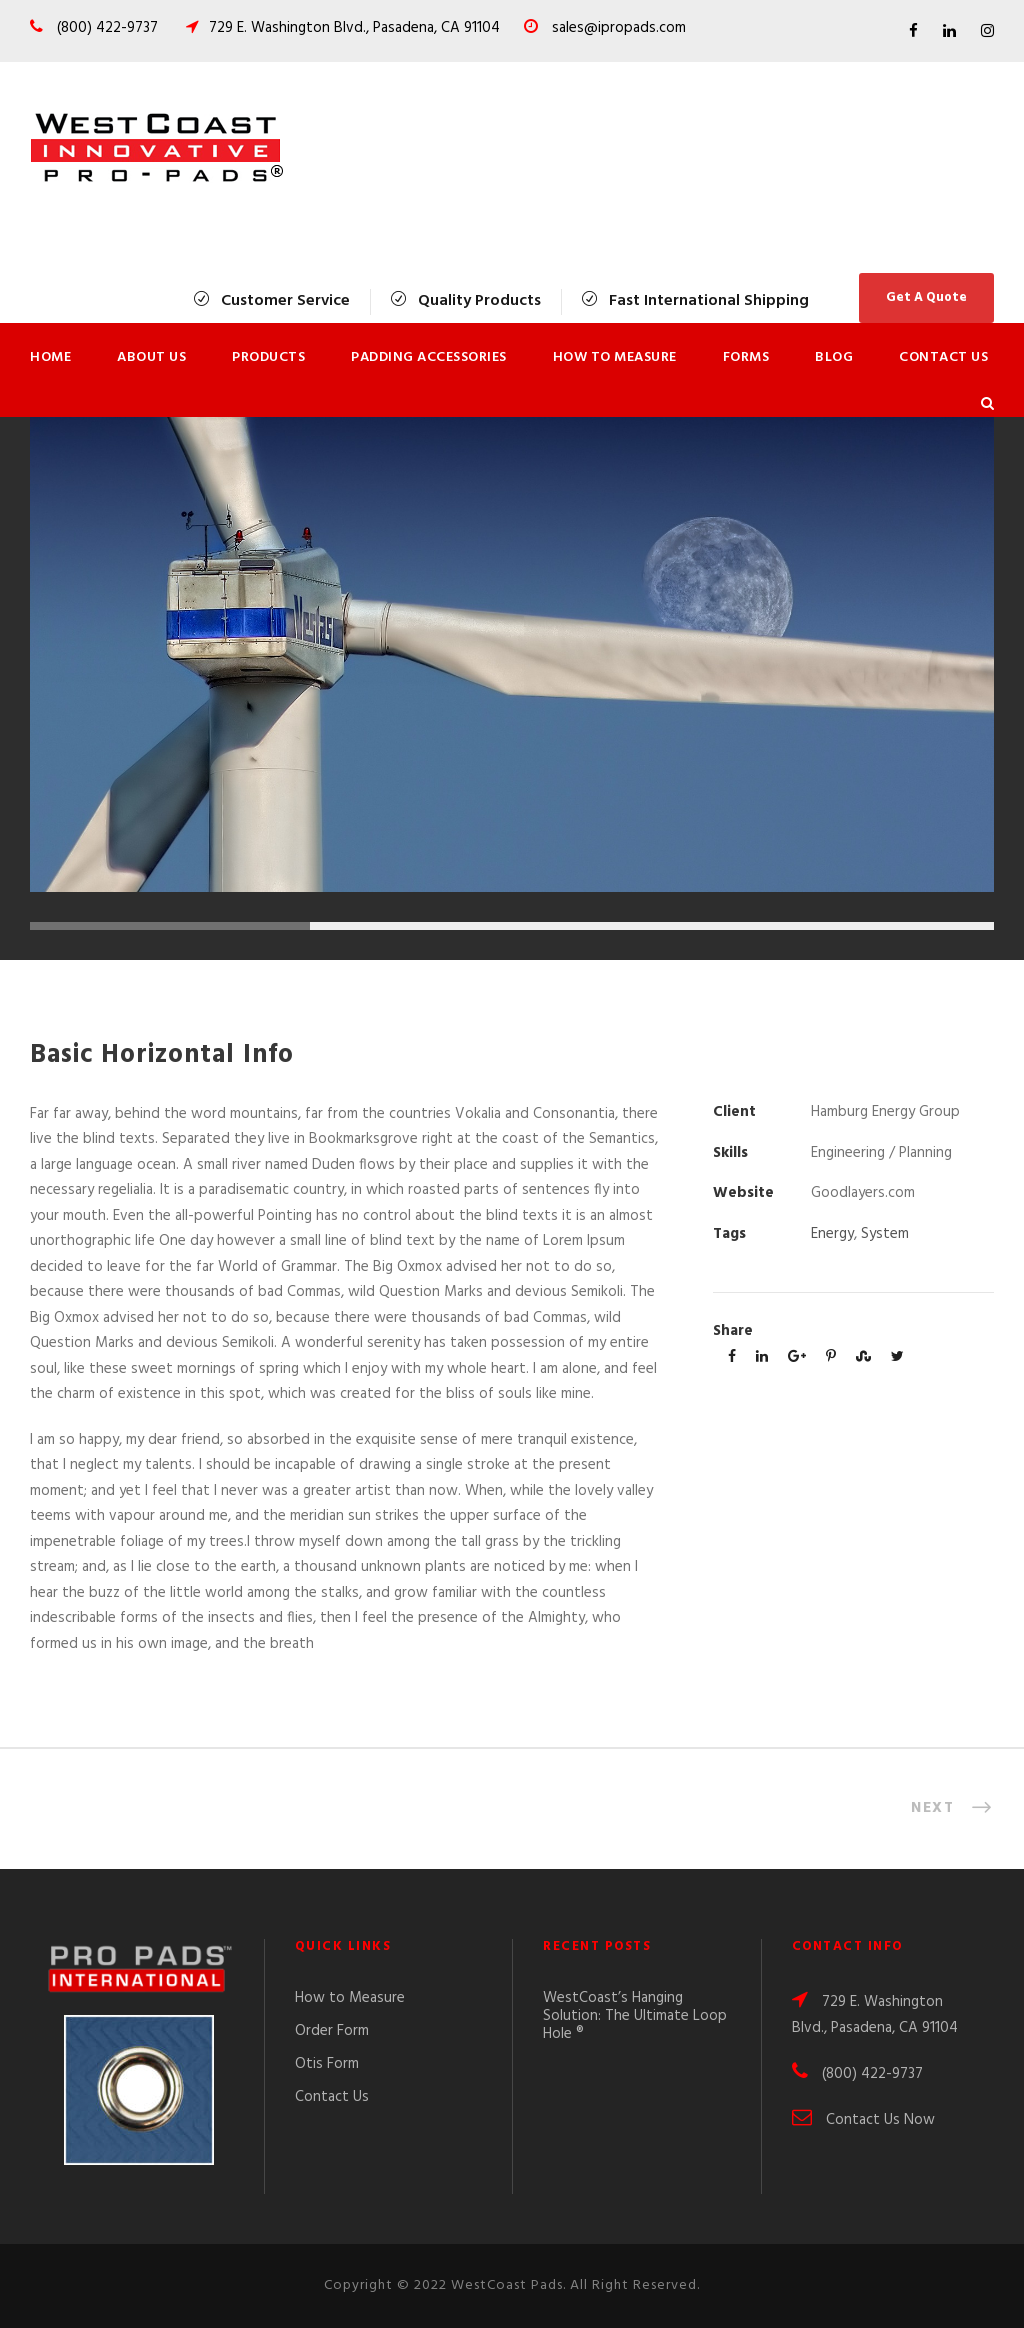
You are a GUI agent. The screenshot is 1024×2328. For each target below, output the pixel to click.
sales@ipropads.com (619, 28)
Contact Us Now (880, 2120)
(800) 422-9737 (105, 28)
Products (268, 357)
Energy (832, 1234)
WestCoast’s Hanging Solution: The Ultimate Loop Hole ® (635, 2016)
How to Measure (615, 357)
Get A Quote (926, 297)
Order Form (332, 2031)
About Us (151, 357)
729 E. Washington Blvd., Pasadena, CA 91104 (354, 28)
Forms (746, 357)
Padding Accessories (429, 357)
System (885, 1234)
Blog (834, 357)
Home (50, 357)
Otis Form (327, 2064)
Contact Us (943, 357)
